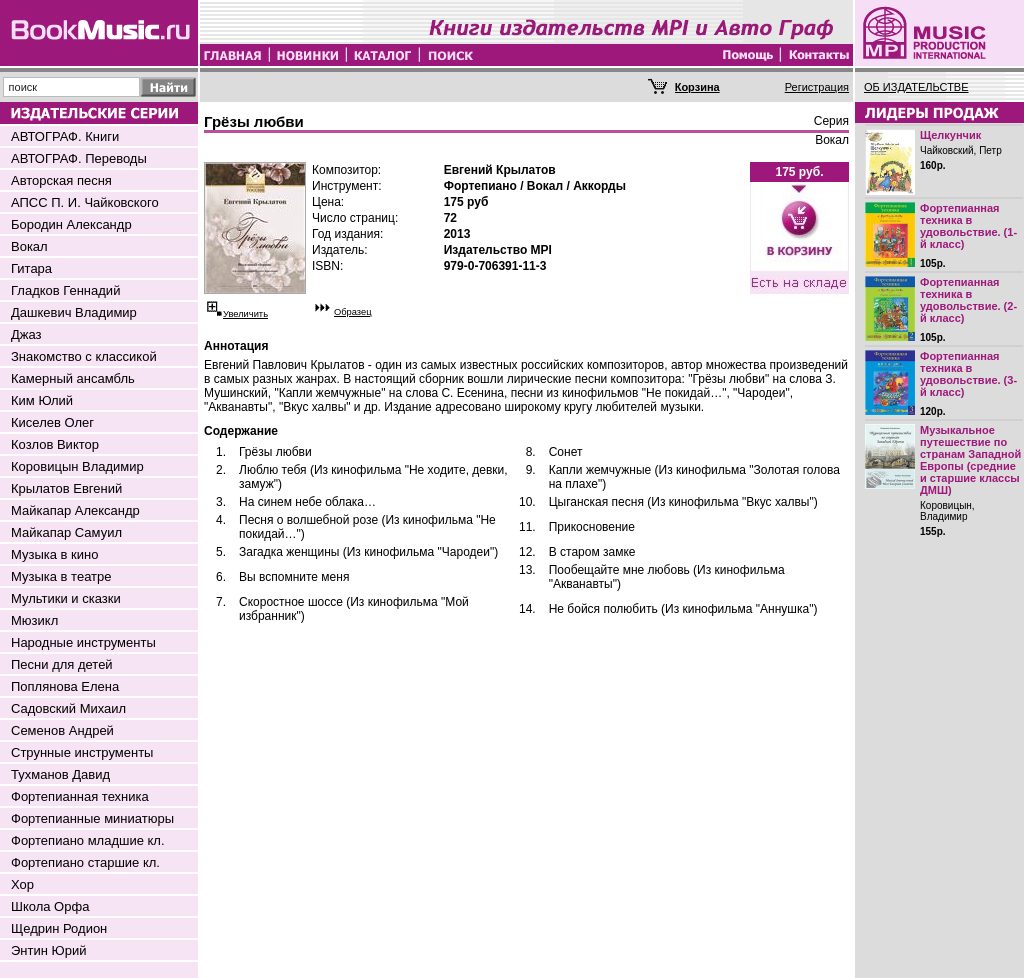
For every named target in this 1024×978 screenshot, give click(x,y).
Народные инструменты (83, 642)
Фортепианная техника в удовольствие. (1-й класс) (968, 226)
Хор (22, 884)
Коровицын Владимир (77, 466)
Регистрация (817, 87)
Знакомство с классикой (84, 356)
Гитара (31, 268)
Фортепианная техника (80, 796)
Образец (353, 312)
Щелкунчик (950, 135)
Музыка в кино (54, 554)
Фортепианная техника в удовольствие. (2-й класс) (968, 300)
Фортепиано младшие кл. (88, 840)
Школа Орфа (50, 906)
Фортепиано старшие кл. (85, 862)
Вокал (29, 246)
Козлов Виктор (55, 444)
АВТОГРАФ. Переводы (79, 158)
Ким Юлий (42, 400)
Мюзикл (34, 620)
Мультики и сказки (66, 598)
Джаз (26, 334)
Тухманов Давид (60, 774)
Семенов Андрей (62, 730)
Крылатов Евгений (66, 488)
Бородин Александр (71, 224)
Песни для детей (62, 664)
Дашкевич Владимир (74, 312)
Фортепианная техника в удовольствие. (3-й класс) (968, 374)
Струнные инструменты (82, 752)
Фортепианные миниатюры (92, 818)
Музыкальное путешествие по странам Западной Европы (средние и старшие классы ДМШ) (970, 460)
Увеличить (245, 314)
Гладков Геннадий (65, 290)
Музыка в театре (61, 576)
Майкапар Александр (75, 510)
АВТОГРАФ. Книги (65, 136)
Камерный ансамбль (73, 378)
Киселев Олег (52, 422)
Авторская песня (61, 180)
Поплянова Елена (65, 686)
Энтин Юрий (48, 950)
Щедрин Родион (59, 928)
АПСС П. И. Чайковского (85, 202)
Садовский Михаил (68, 708)
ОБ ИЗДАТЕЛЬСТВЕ (916, 87)
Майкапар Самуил (66, 532)
